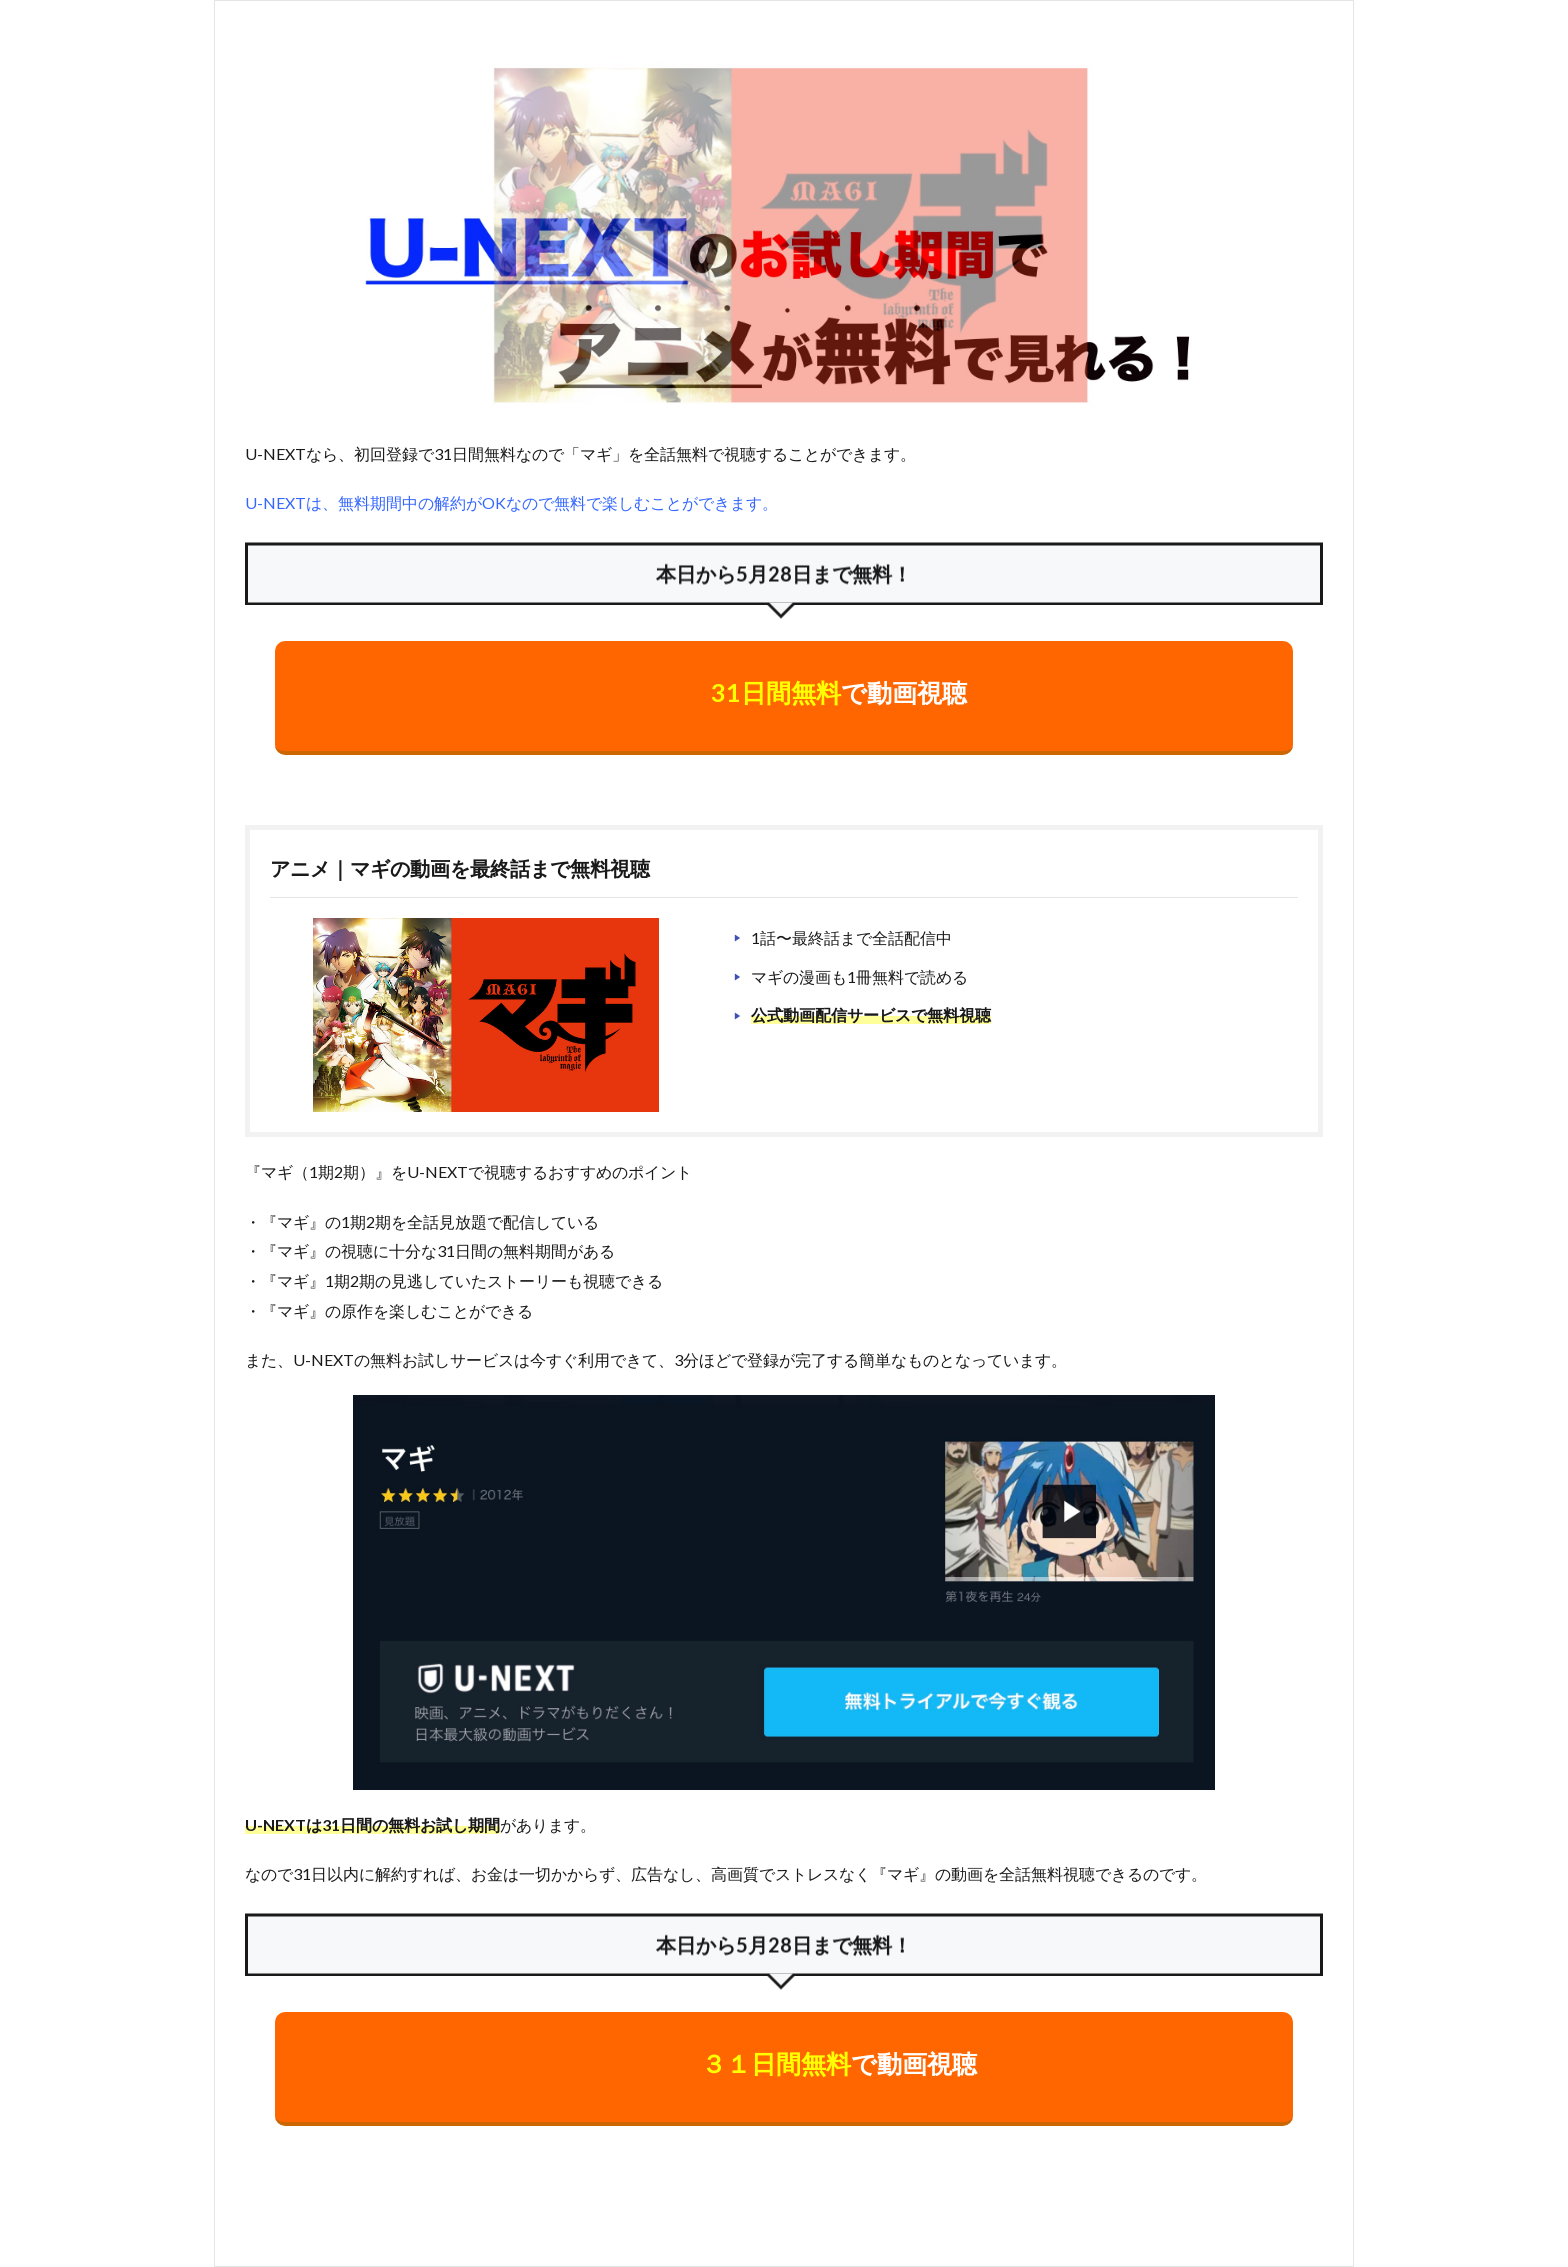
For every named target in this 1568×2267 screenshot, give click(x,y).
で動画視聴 (839, 692)
